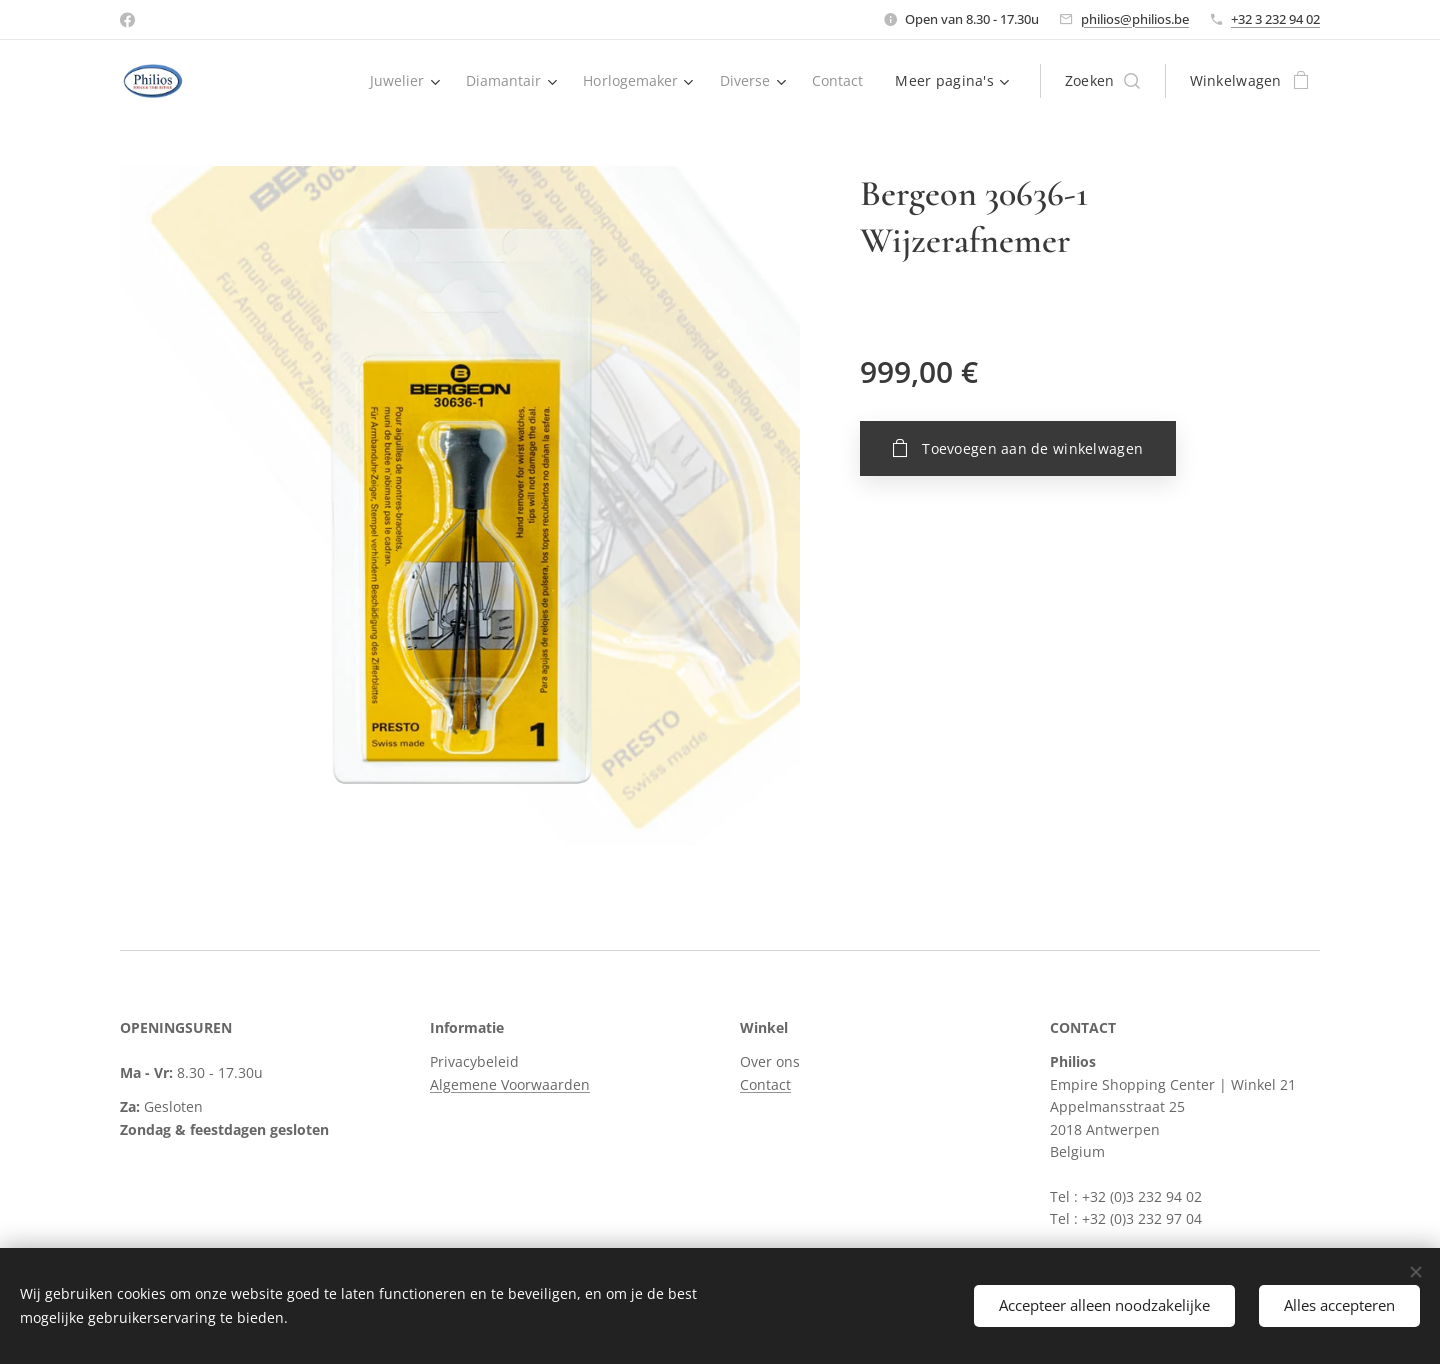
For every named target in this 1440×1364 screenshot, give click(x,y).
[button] (1102, 81)
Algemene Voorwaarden (510, 1084)
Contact (765, 1084)
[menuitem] (397, 81)
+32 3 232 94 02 (1275, 19)
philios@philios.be (1135, 19)
